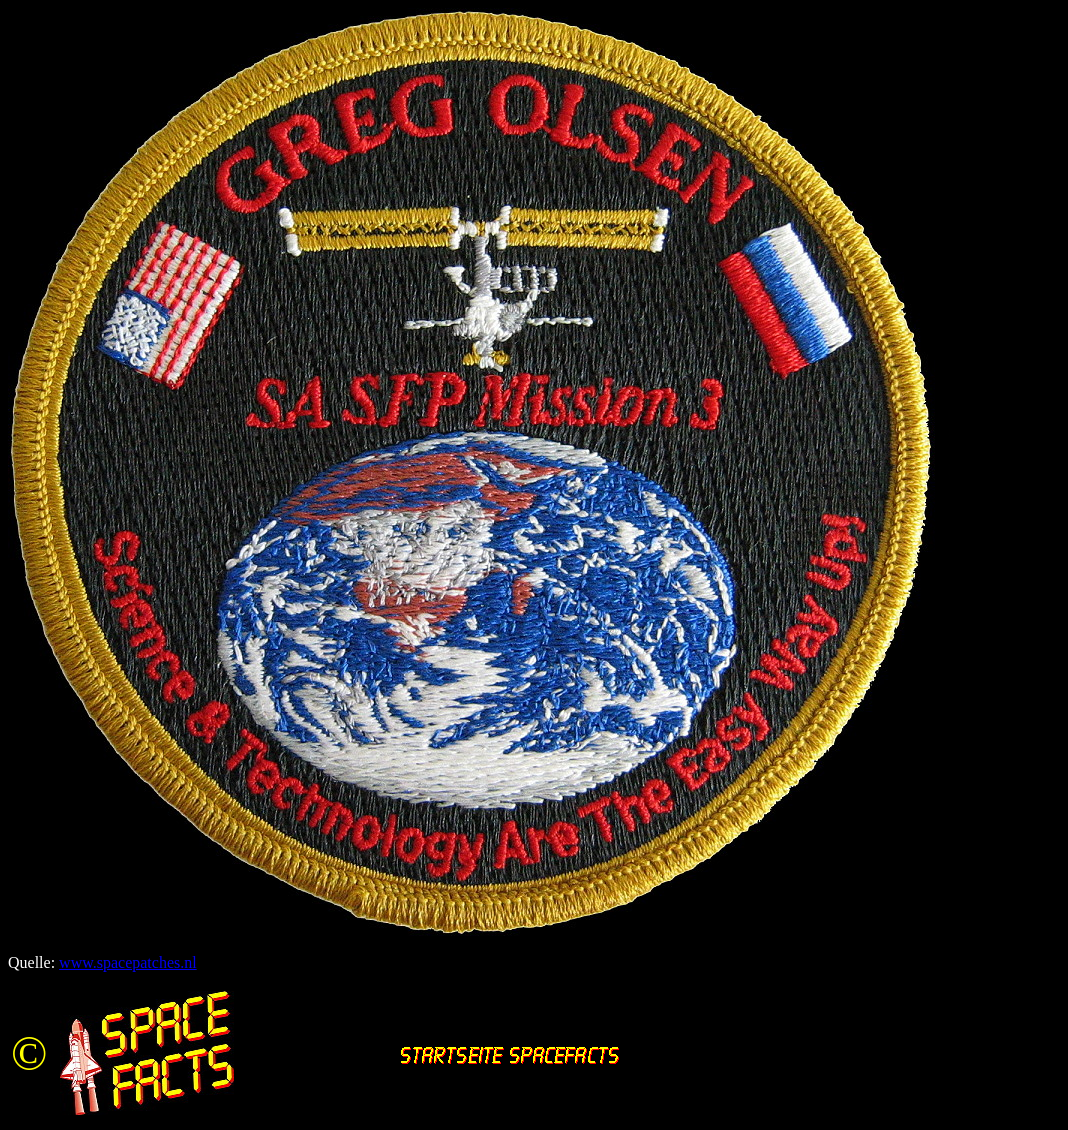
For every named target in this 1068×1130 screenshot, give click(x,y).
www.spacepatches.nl (128, 962)
